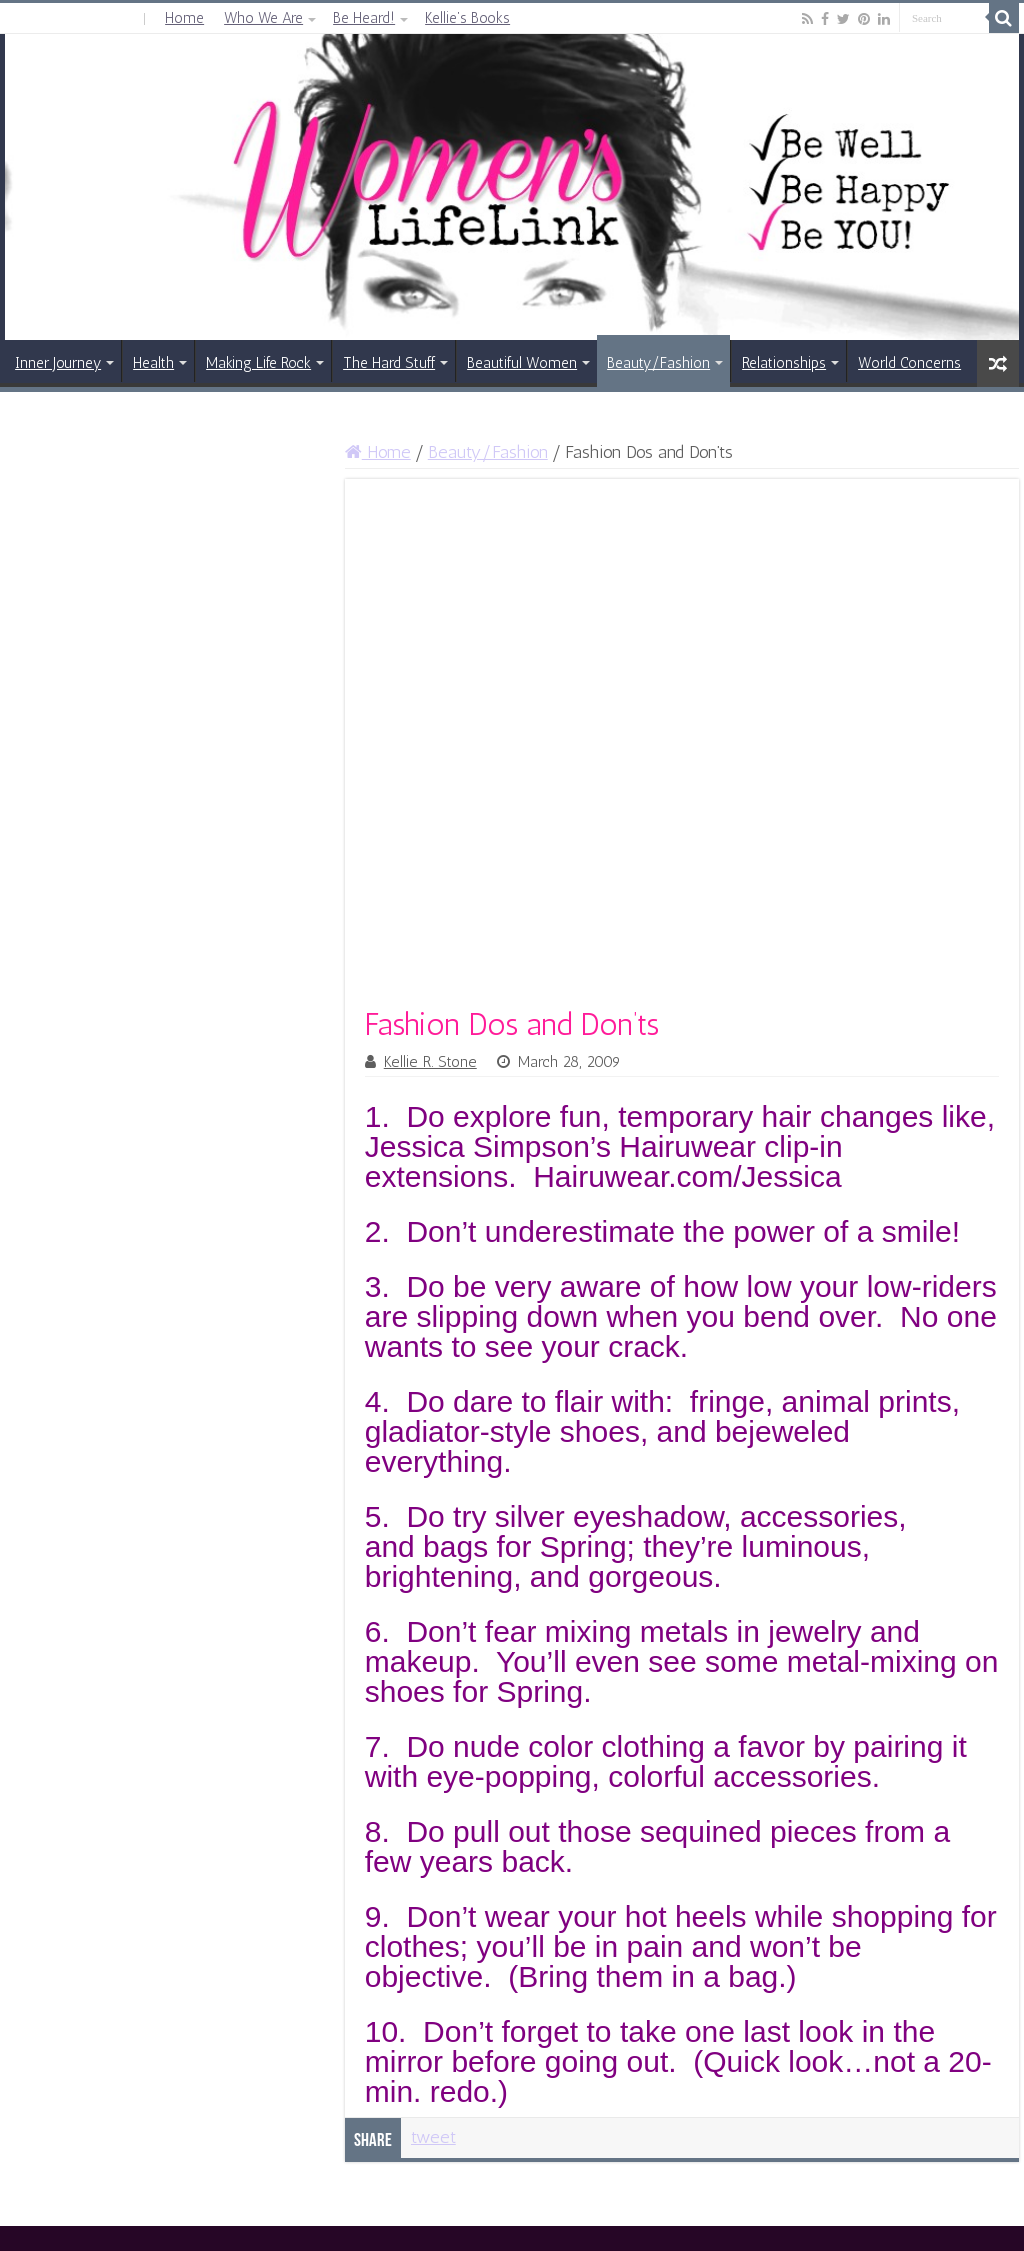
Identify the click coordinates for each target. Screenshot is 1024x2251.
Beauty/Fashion (658, 363)
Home (184, 18)
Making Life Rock (258, 363)
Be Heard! (364, 18)
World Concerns (909, 363)
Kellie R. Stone (430, 1062)
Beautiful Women (522, 363)
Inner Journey (58, 363)
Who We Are (263, 18)
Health (153, 363)
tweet (433, 2137)
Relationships (784, 363)
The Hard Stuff (389, 363)
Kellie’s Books (467, 18)
